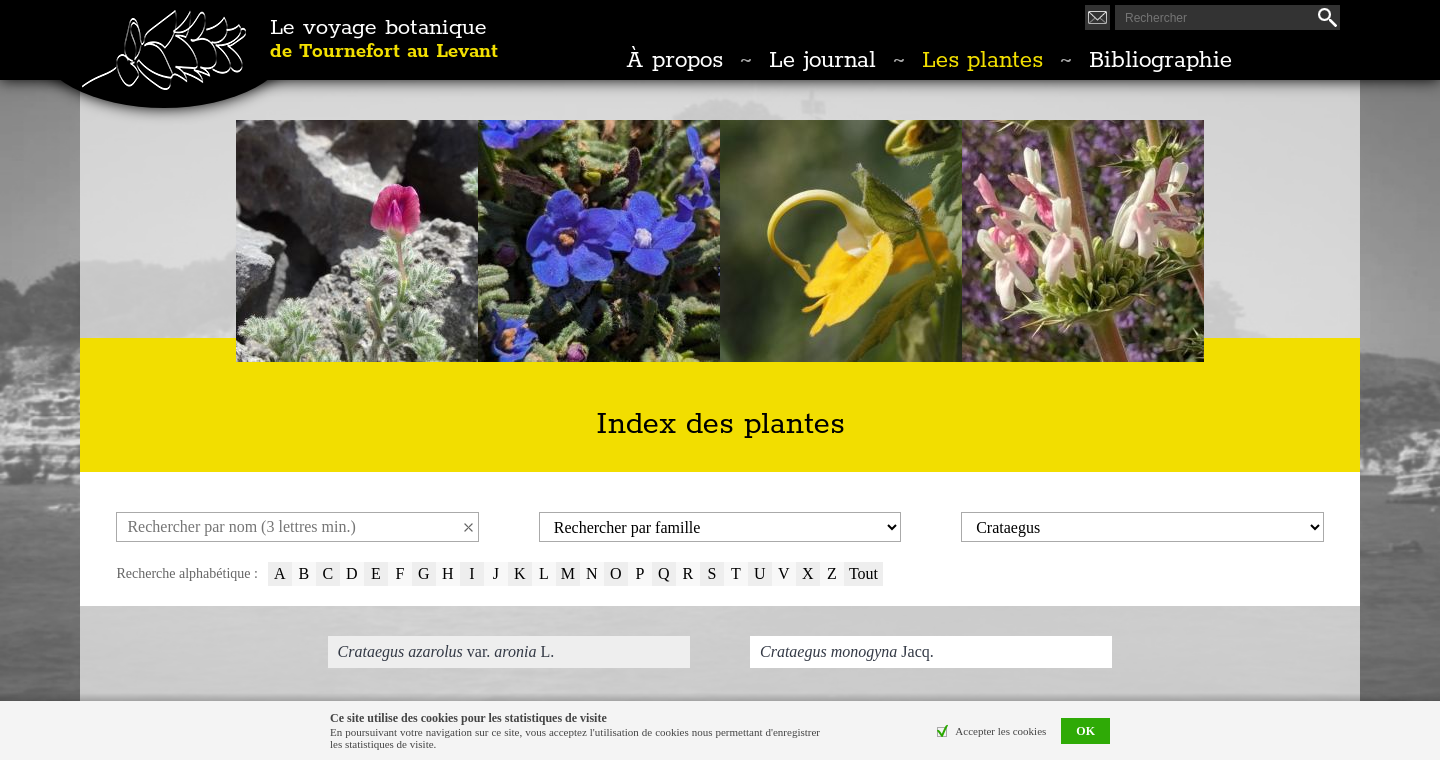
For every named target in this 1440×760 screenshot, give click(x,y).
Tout (863, 573)
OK (1085, 731)
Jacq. (847, 651)
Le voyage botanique (384, 40)
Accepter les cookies (1000, 731)
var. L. (446, 651)
